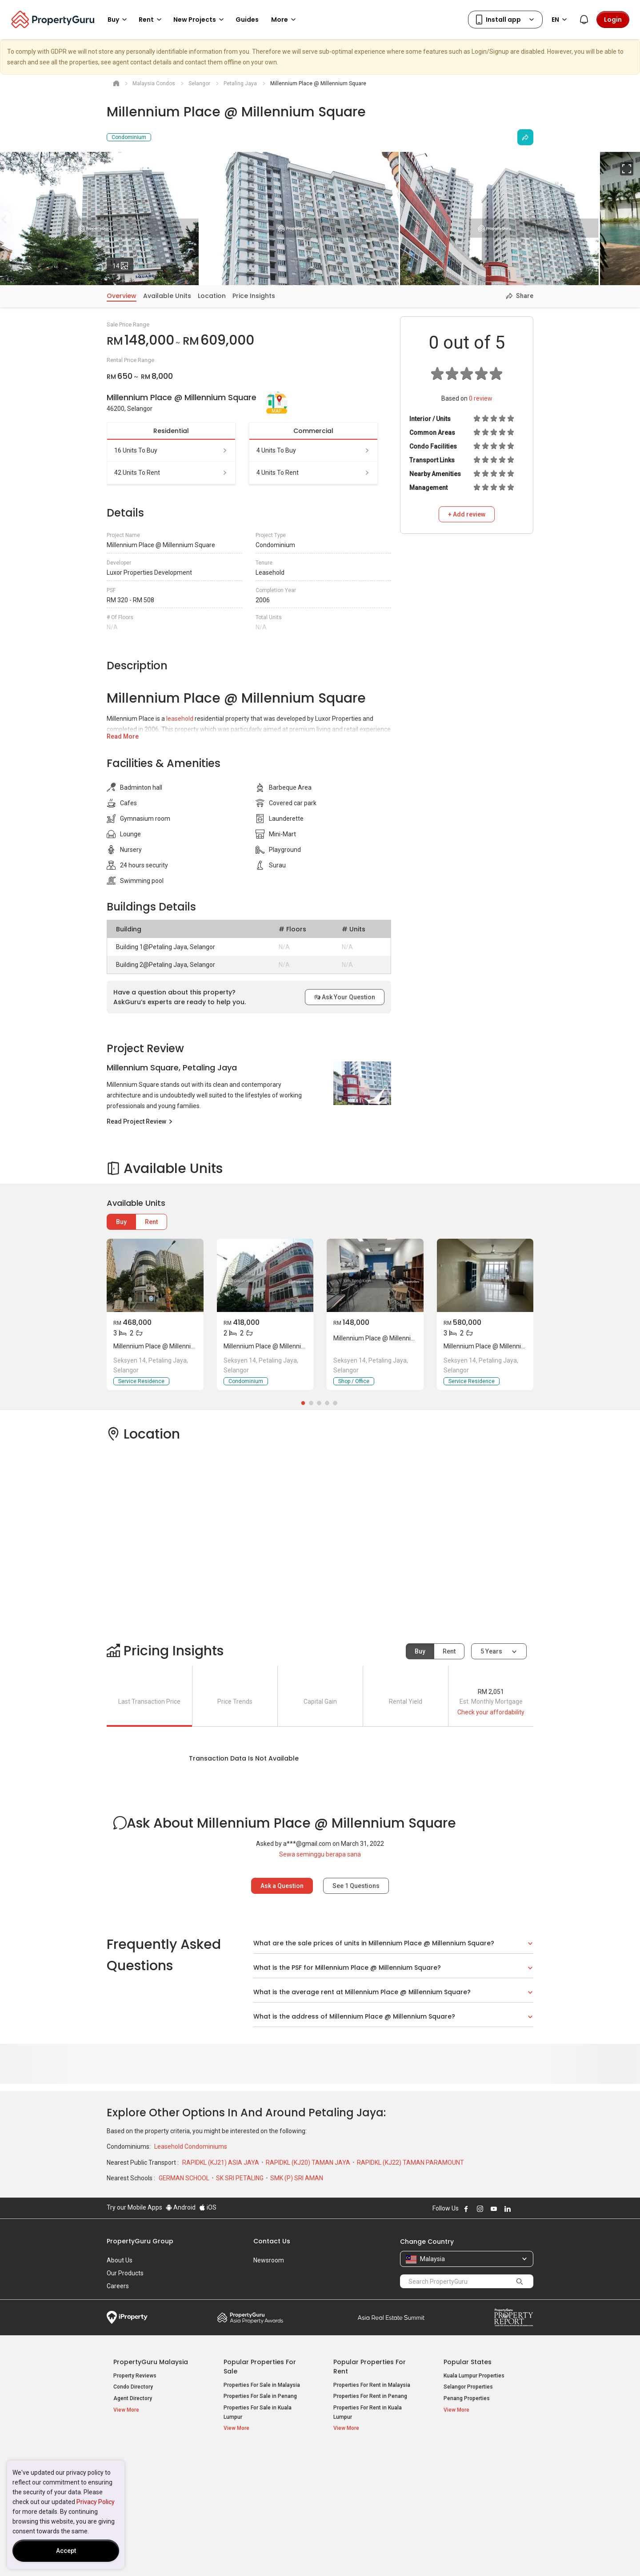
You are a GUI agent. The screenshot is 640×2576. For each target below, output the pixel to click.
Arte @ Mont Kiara (466, 2494)
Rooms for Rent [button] (357, 2503)
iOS (207, 2207)
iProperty (127, 2317)
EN (561, 19)
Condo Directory (133, 2387)
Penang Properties (467, 2398)
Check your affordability (490, 1712)
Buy (121, 1221)
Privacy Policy (95, 2501)
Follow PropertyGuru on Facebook (466, 2208)
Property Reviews (134, 2376)
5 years (491, 1651)
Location (212, 295)
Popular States (468, 2361)
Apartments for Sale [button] (253, 2480)
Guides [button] (247, 19)
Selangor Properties (468, 2387)
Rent (151, 1221)
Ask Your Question (344, 997)
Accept (66, 2550)
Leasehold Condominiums (190, 2146)
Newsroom (268, 2260)
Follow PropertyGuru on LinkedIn (507, 2208)
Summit (391, 2317)
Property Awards (250, 2317)
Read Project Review (140, 1121)
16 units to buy (171, 450)
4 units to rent (313, 472)
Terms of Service (203, 2555)
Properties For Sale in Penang (260, 2396)
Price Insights (253, 295)
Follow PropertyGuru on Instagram (480, 2208)
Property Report (513, 2317)
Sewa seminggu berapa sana (320, 1854)
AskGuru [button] (128, 2482)
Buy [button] (119, 19)
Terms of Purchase (312, 2555)
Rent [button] (151, 19)
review (480, 398)
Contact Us (271, 2241)
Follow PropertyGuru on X (519, 2208)
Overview (121, 295)
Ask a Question (282, 1885)
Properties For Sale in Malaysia (262, 2385)
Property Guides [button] (137, 2494)
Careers (118, 2286)
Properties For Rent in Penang (370, 2396)
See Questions (356, 1885)
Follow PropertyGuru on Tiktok (529, 2208)
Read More (123, 736)
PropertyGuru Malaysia (150, 2361)
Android (181, 2207)
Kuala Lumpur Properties (474, 2376)
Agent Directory (132, 2398)
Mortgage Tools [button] (136, 2471)
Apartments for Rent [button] (363, 2480)
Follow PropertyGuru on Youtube (493, 2208)
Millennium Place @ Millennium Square (167, 1346)
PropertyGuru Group (140, 2241)
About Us (119, 2260)
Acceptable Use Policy (137, 2555)
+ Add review (466, 514)
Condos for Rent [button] (358, 2491)
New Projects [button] (200, 19)
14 (123, 264)
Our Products (125, 2273)
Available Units (167, 295)
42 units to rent (171, 472)
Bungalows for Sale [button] (252, 2503)
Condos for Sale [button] (248, 2491)
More (285, 19)
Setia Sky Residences (471, 2471)
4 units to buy (313, 450)
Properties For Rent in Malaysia (371, 2385)
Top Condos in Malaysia (483, 2457)
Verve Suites (459, 2482)
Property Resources (145, 2457)
